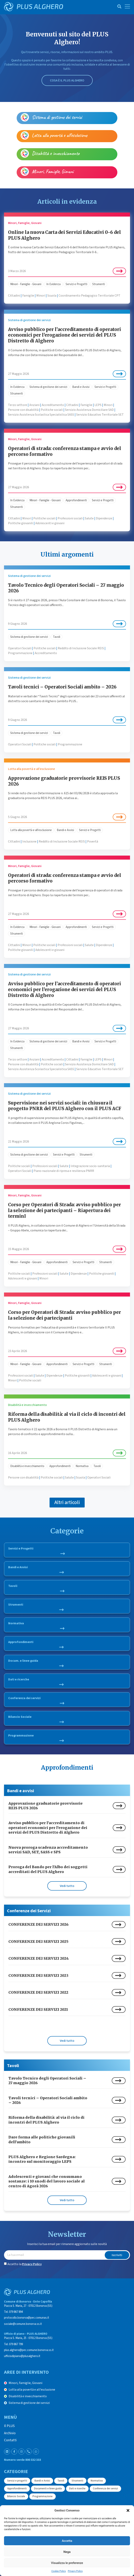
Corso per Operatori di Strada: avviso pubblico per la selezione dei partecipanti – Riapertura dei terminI (64, 1210)
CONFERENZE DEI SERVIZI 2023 (38, 1975)
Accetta (67, 2541)
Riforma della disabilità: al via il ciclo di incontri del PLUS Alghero (46, 2119)
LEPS (98, 405)
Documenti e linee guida (48, 2488)
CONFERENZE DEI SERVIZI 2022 (38, 1992)
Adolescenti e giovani (49, 523)
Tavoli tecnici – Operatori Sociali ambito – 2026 (62, 687)
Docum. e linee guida (36, 1662)
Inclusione (29, 841)
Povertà (92, 841)
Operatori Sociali (19, 648)
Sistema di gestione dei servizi (57, 117)
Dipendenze (104, 518)
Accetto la (24, 2264)
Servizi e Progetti (76, 284)
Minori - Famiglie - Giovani (25, 284)
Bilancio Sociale (36, 1719)
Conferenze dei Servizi (29, 1911)
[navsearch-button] (118, 5)
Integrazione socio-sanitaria (90, 1166)
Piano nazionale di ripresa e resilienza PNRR (64, 1171)
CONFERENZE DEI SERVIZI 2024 (38, 1958)
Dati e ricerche (36, 1681)
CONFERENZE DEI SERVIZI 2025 (38, 1941)
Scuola (51, 295)
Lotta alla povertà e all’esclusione (59, 135)
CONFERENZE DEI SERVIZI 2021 (38, 2009)
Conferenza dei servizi (36, 1700)
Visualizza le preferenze (67, 2563)
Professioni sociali (70, 518)
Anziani (34, 405)
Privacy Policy (75, 2571)
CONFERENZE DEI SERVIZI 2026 (38, 1924)
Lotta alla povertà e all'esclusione (31, 830)
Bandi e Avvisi (80, 387)
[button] (128, 2510)
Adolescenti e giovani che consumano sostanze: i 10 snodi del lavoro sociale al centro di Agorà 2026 (46, 2181)
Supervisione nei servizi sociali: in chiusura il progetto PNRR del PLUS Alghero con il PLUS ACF (64, 1106)
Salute (89, 518)
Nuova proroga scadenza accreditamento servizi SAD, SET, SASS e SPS (48, 1849)
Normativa (82, 1466)
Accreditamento (53, 405)
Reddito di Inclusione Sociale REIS (81, 648)
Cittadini (14, 295)
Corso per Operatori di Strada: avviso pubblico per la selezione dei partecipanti (64, 1315)
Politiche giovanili (20, 523)
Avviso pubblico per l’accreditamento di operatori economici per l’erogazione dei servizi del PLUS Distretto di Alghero (64, 335)
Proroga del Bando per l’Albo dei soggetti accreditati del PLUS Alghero (47, 1869)
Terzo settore (17, 405)
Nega (66, 2552)
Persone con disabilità (23, 410)
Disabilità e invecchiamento (55, 153)
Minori (40, 295)
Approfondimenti (76, 500)
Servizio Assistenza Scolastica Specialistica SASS (41, 414)
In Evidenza (53, 284)
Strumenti (98, 284)
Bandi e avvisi (20, 1791)
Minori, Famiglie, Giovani (53, 171)
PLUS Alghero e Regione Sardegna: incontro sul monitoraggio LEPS (42, 2159)
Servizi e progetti (17, 2480)
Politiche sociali (52, 410)
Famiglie (28, 295)
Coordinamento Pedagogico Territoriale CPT (89, 295)
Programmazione (20, 653)
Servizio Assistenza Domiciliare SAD (89, 410)
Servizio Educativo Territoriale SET (100, 414)
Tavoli (56, 637)
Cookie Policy (58, 2571)
